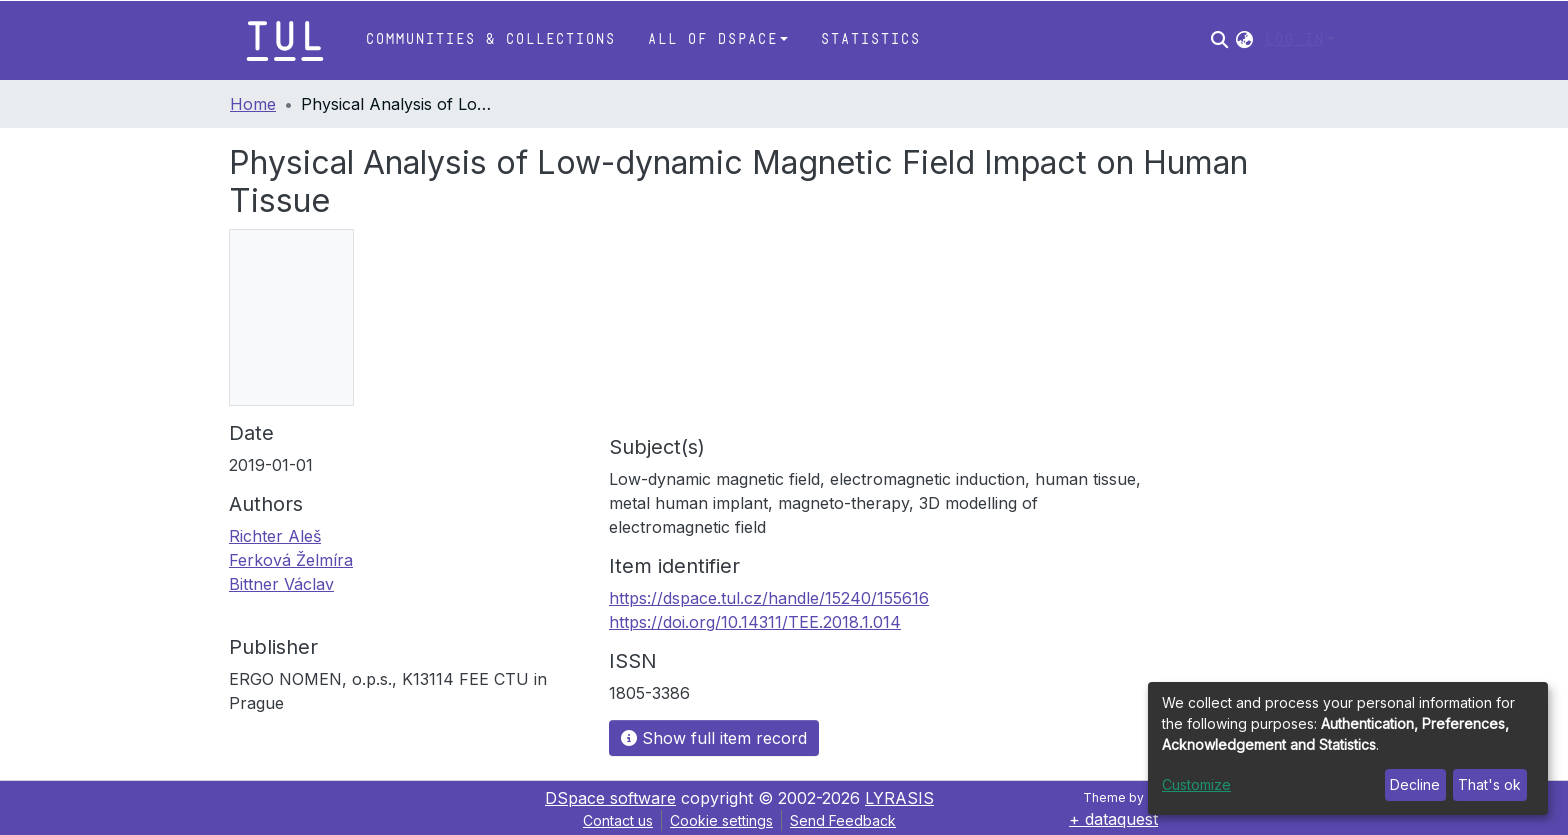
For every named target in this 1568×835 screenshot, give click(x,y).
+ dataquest (1113, 819)
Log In (1294, 39)
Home (253, 104)
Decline (1415, 784)
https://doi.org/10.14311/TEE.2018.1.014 (755, 622)
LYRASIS (899, 798)
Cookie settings (721, 820)
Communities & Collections (490, 39)
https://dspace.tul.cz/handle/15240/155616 (769, 598)
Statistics (870, 39)
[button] (1244, 40)
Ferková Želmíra (291, 560)
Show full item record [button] (714, 738)
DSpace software (610, 798)
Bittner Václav (281, 584)
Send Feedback (843, 820)
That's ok (1489, 784)
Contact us (618, 820)
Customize (1196, 784)
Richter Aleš (275, 536)
